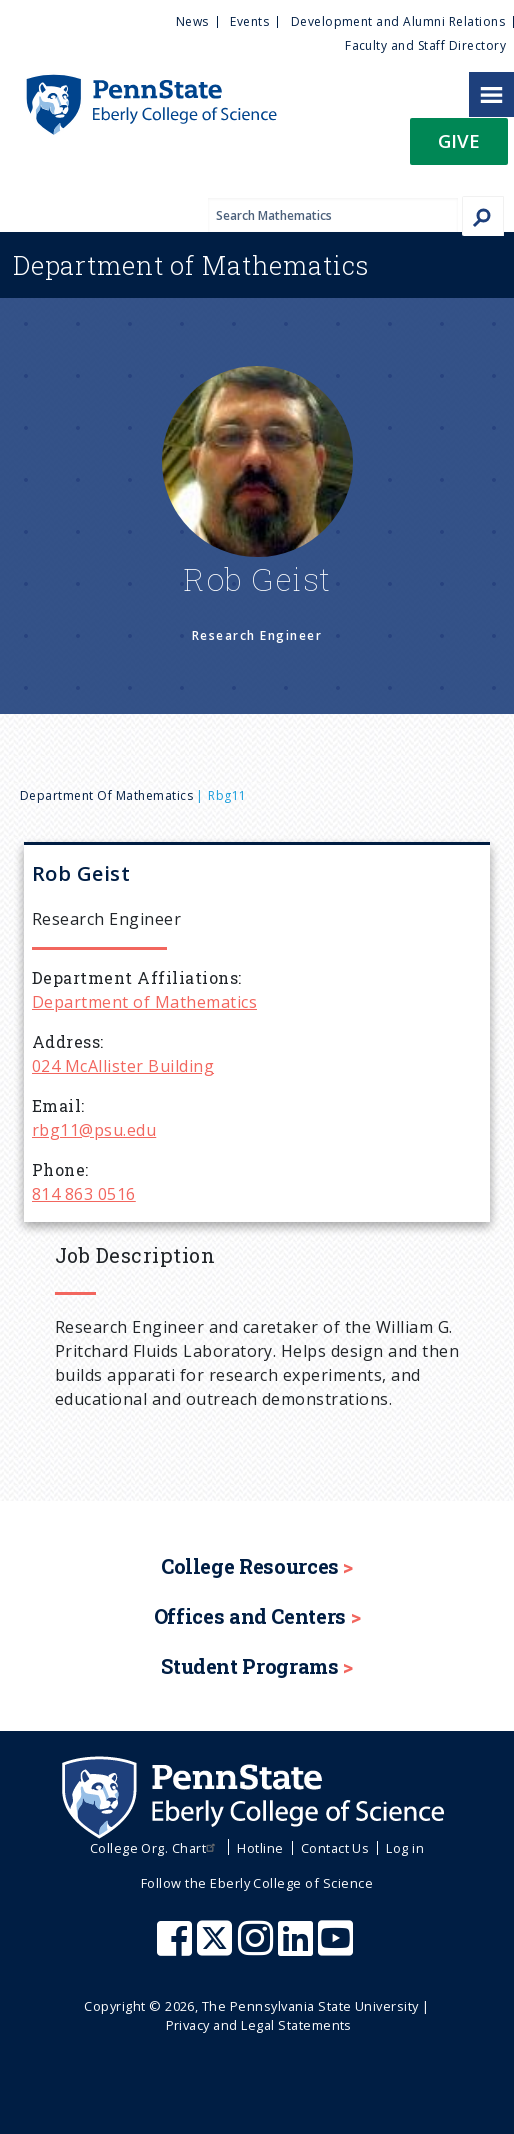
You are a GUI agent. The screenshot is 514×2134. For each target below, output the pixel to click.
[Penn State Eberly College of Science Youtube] (337, 1948)
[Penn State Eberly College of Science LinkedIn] (298, 1948)
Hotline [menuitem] (260, 1848)
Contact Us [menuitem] (335, 1848)
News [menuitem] (192, 21)
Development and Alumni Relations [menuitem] (398, 21)
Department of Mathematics (106, 795)
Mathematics (191, 265)
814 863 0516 (84, 1194)
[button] (459, 147)
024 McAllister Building (123, 1066)
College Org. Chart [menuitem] (155, 1848)
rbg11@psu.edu (94, 1130)
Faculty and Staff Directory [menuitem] (425, 45)
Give (459, 140)
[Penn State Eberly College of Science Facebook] (177, 1948)
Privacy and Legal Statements (259, 2025)
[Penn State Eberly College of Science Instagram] (258, 1948)
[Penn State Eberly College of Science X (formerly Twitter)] (217, 1948)
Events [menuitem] (249, 21)
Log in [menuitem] (405, 1848)
